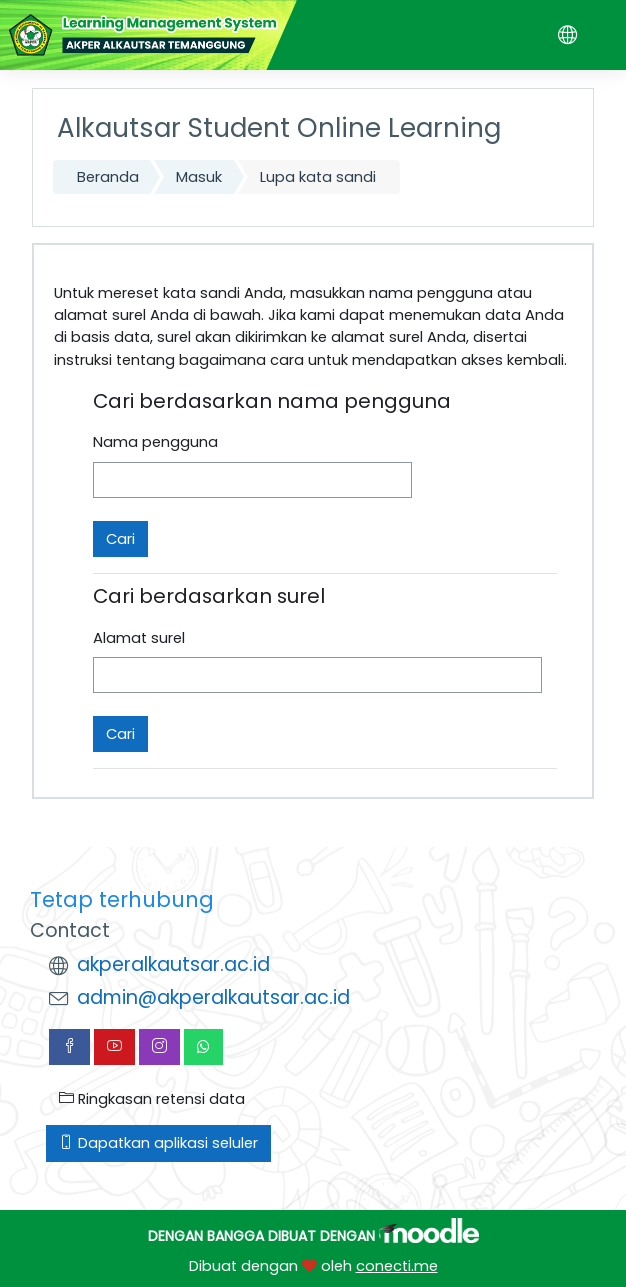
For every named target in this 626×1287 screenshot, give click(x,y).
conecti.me (397, 1266)
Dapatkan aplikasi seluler (158, 1143)
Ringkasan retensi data (152, 1099)
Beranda (108, 177)
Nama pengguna (155, 442)
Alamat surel (139, 638)
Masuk (199, 177)
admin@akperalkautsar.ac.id (213, 997)
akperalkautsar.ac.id (173, 964)
